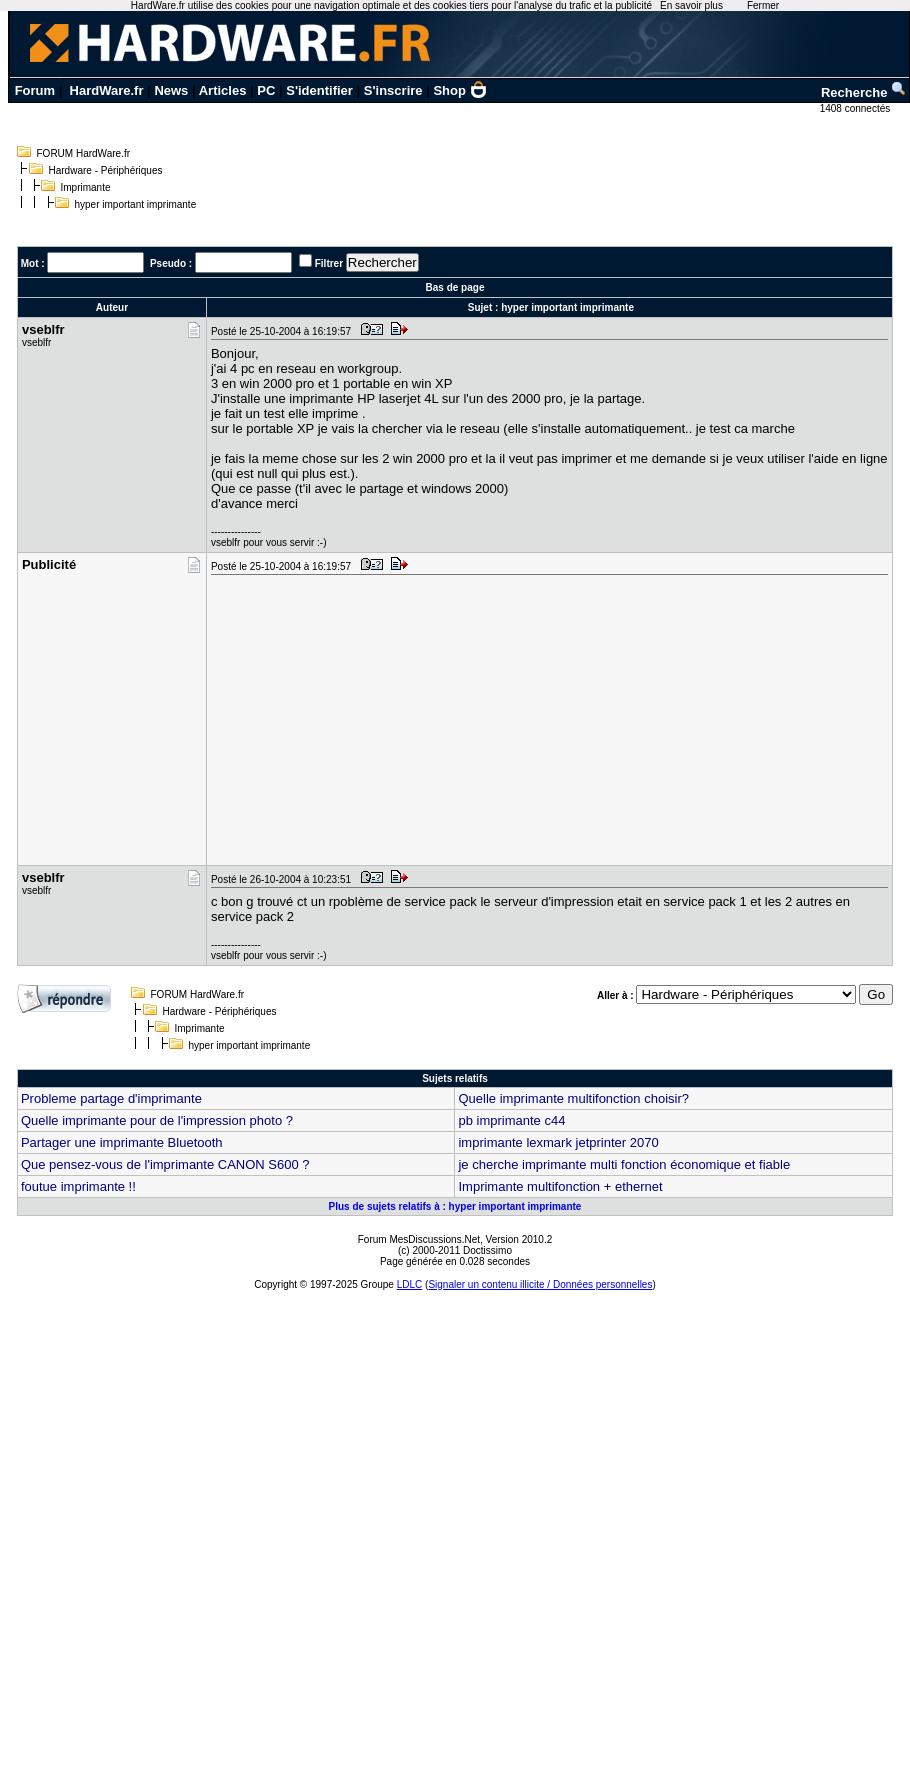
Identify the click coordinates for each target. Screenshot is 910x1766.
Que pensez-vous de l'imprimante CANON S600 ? (165, 1164)
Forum (35, 90)
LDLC (410, 1284)
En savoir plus (691, 5)
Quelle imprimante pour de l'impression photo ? (157, 1120)
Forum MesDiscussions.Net (419, 1239)
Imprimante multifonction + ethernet (560, 1186)
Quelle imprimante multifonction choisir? (573, 1098)
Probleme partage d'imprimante (111, 1098)
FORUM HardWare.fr (84, 153)
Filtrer (329, 263)
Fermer (763, 5)
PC (266, 90)
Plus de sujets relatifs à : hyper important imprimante (455, 1206)
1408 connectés (856, 108)
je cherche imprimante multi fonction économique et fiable (624, 1164)
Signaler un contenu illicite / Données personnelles (540, 1284)
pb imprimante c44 (511, 1120)
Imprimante (86, 187)
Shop (460, 90)
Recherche (864, 92)
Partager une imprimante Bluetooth (122, 1142)
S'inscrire (393, 90)
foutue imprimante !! (78, 1186)
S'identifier (319, 90)
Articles (223, 90)
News (171, 90)
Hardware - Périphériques (106, 170)
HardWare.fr (107, 90)
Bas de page (455, 287)
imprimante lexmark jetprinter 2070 (558, 1142)
